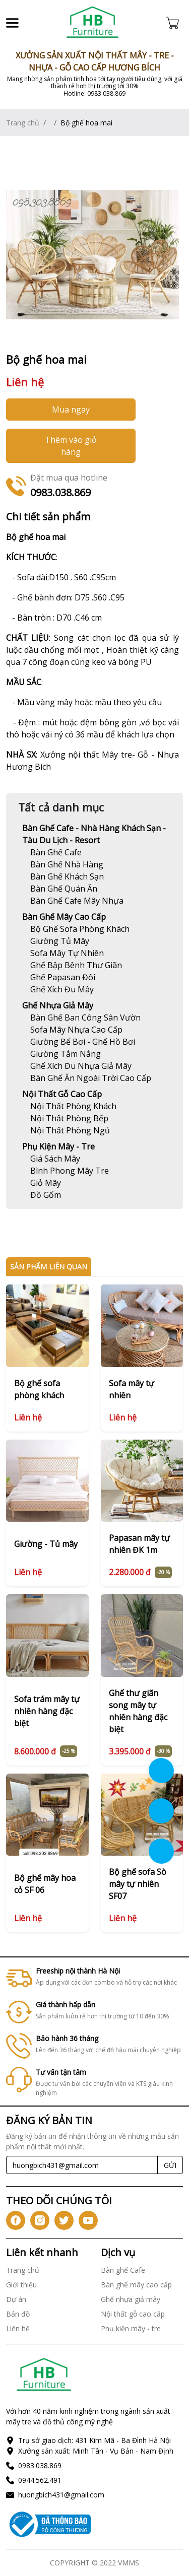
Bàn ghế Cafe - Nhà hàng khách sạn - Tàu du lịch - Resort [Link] (94, 834)
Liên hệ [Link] (18, 2328)
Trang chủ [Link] (22, 122)
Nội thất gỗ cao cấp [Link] (62, 1094)
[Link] (92, 22)
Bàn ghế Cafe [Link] (123, 2270)
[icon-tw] (64, 2220)
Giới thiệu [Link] (21, 2284)
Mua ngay (71, 409)
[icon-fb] (15, 2220)
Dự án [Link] (16, 2299)
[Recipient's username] (82, 2165)
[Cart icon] (174, 22)
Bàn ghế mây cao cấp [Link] (64, 916)
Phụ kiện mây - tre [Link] (58, 1146)
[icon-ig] (39, 2220)
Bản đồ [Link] (18, 2314)
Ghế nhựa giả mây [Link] (57, 1005)
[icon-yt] (88, 2220)
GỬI (170, 2165)
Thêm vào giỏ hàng (71, 445)
